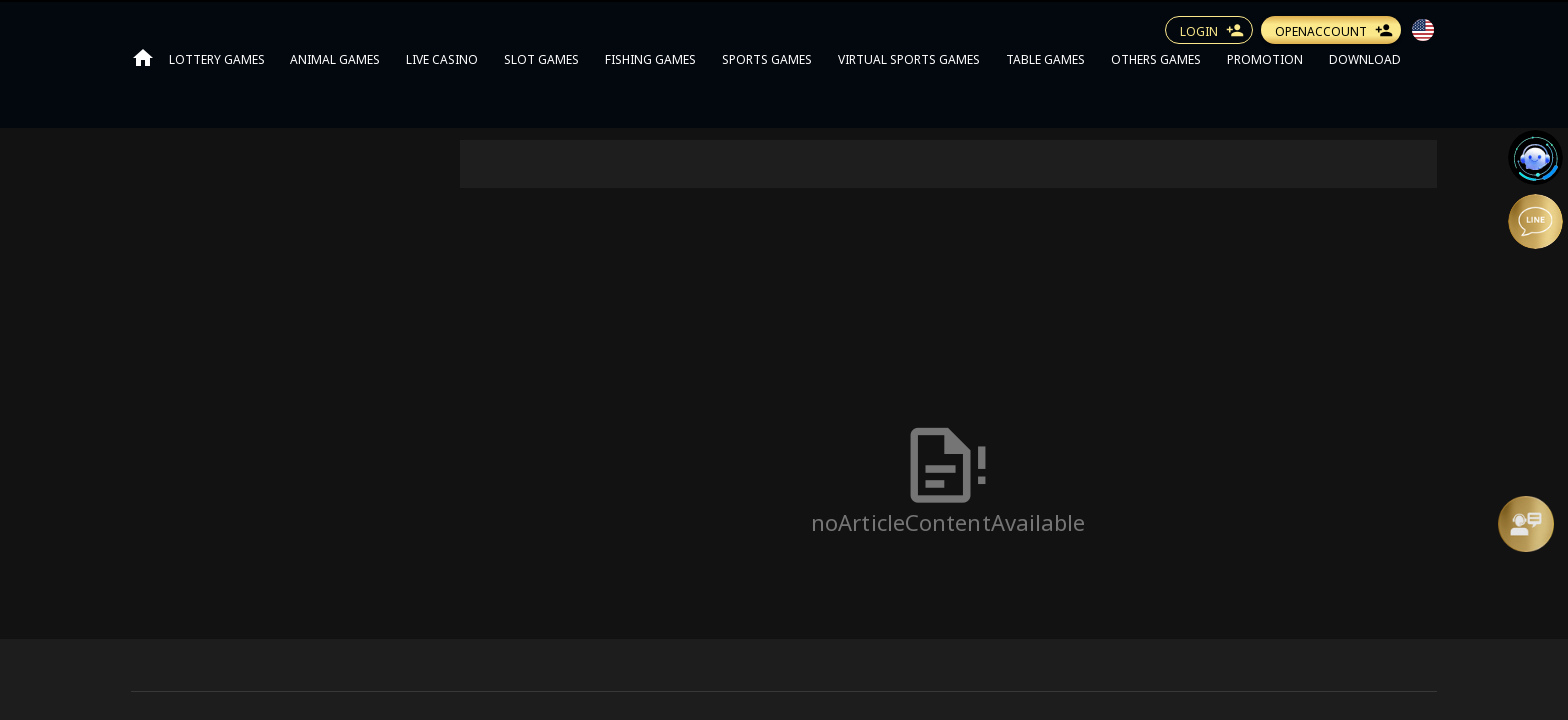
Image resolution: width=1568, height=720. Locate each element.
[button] (1423, 30)
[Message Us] (1526, 524)
